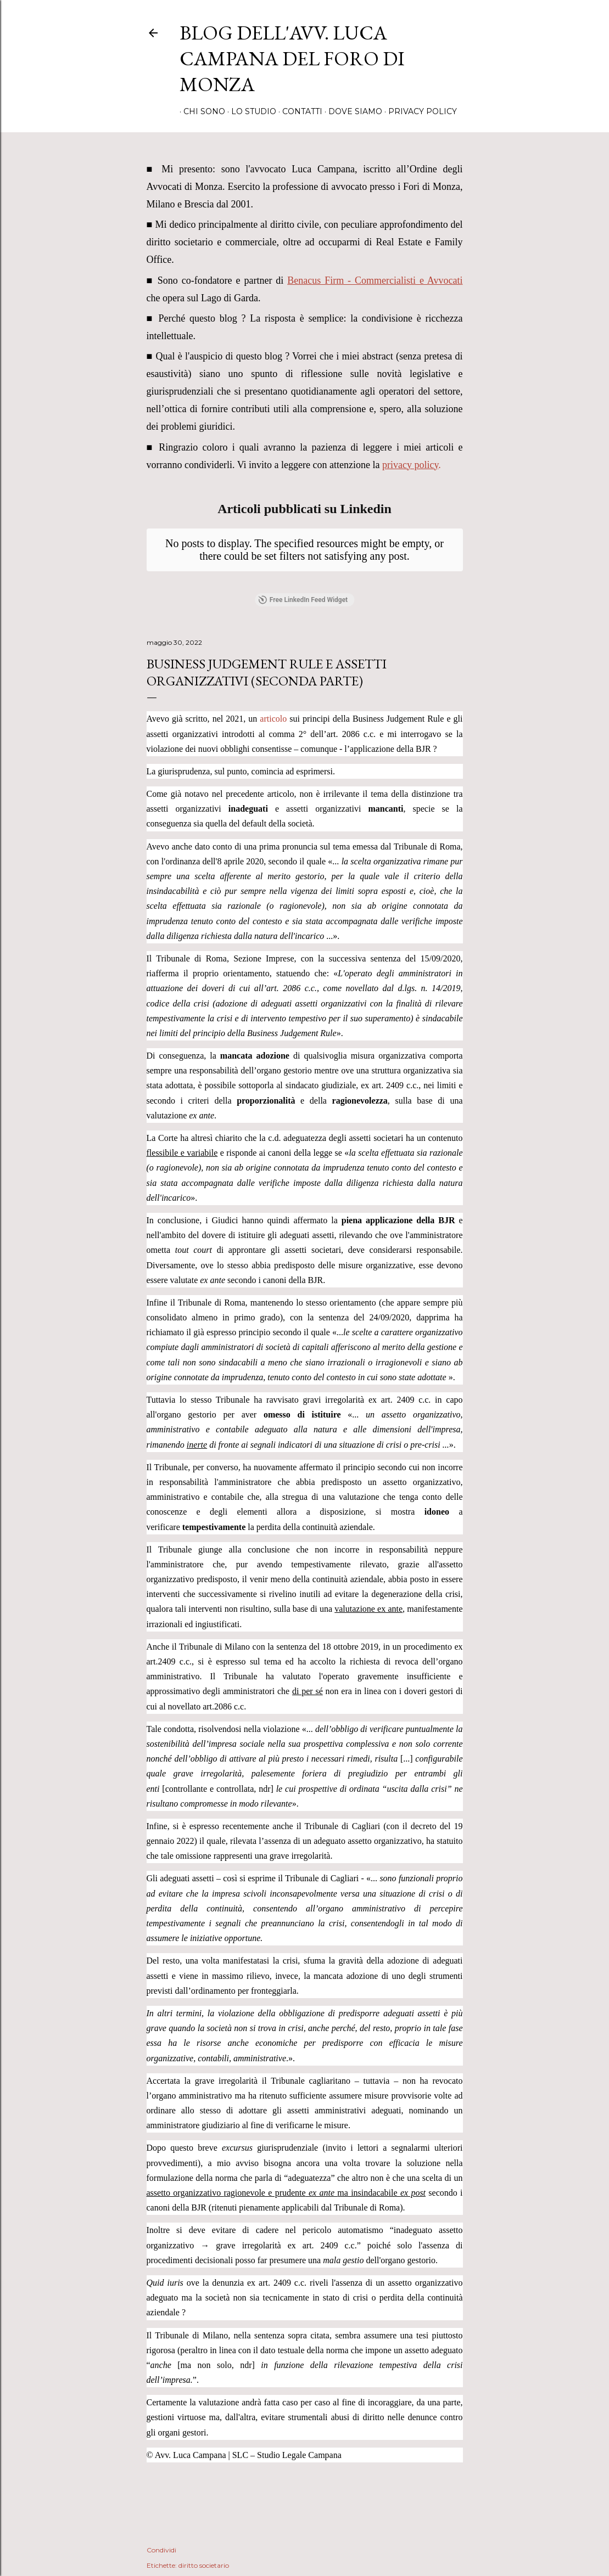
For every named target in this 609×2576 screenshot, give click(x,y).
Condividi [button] (161, 2550)
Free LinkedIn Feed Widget (303, 599)
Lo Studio (249, 111)
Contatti (298, 111)
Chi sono (200, 111)
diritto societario (203, 2565)
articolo (273, 718)
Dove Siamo (351, 111)
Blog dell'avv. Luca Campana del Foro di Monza (292, 58)
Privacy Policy (418, 111)
